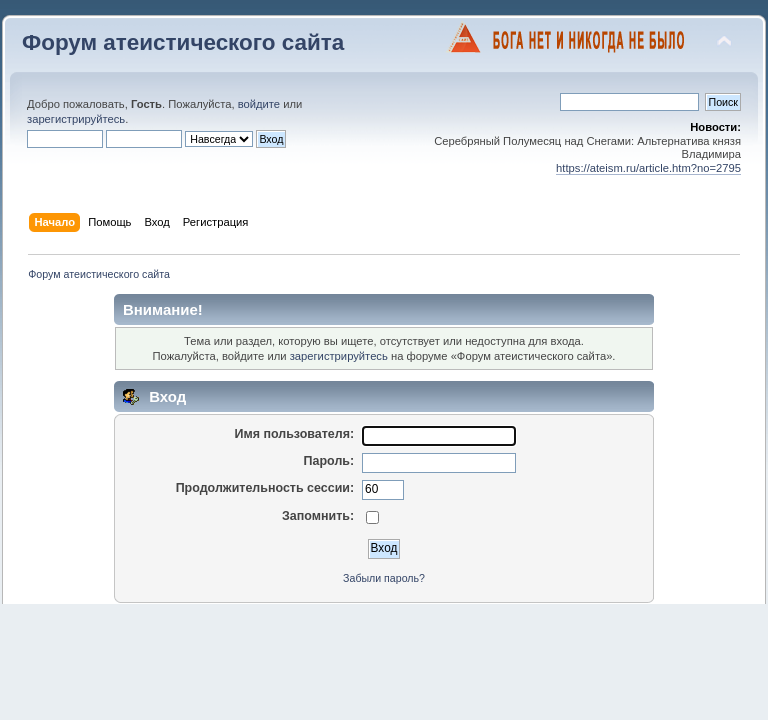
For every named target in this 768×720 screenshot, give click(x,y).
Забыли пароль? (384, 578)
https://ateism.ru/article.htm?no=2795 (648, 168)
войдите (259, 104)
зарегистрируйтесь (76, 119)
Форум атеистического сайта (183, 42)
